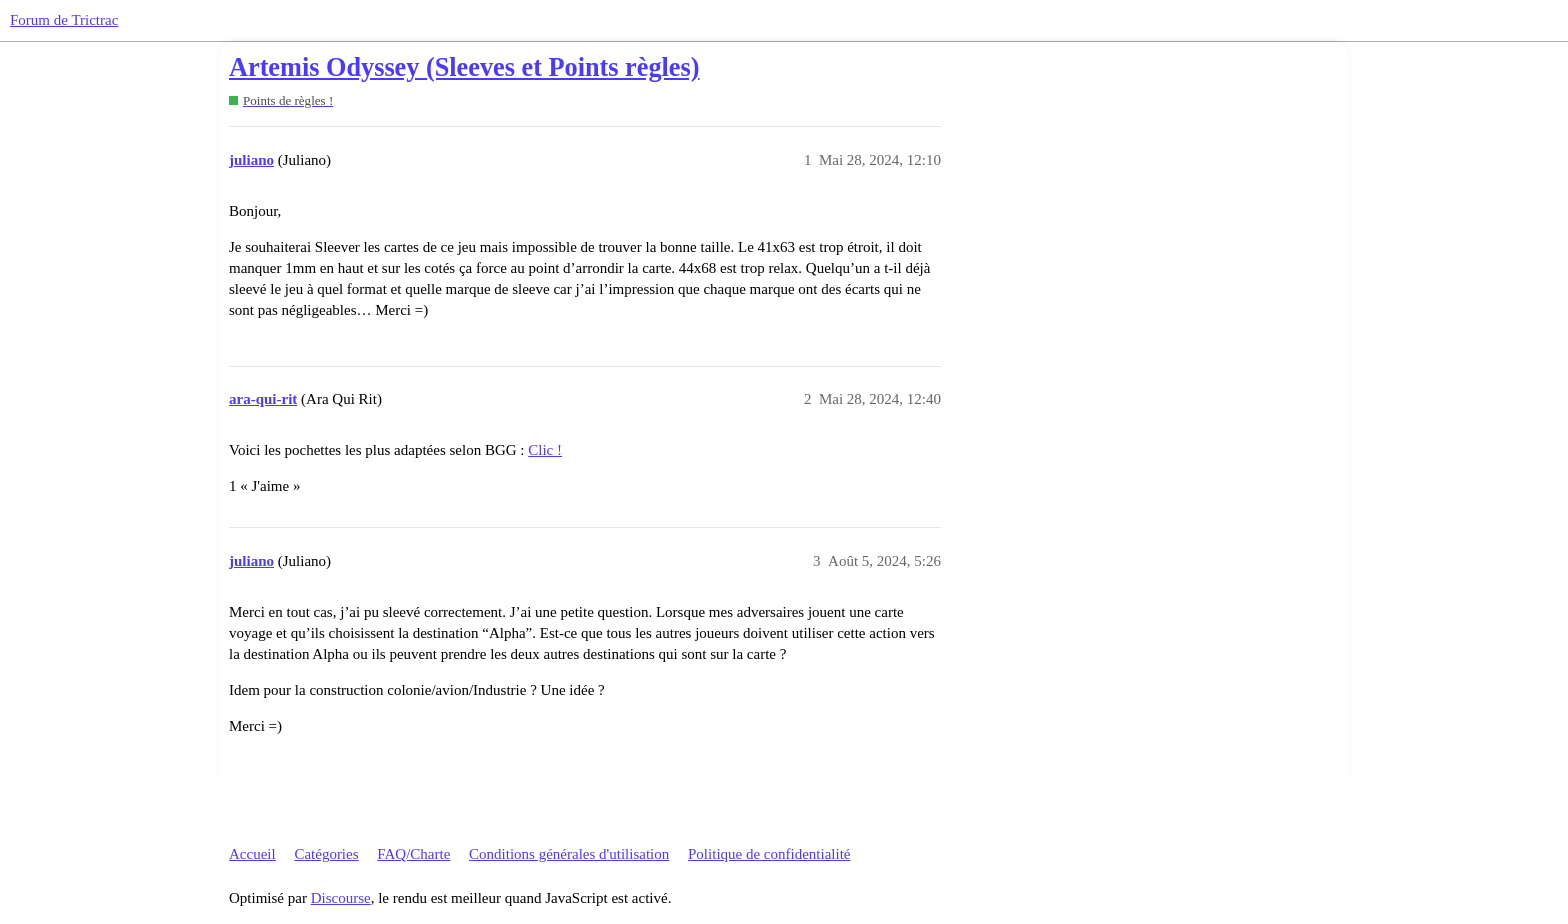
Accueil (252, 854)
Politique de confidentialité (769, 854)
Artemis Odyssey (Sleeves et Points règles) (464, 67)
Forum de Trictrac (64, 20)
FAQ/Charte (413, 854)
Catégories (326, 854)
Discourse (341, 898)
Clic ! (545, 450)
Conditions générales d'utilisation (569, 854)
